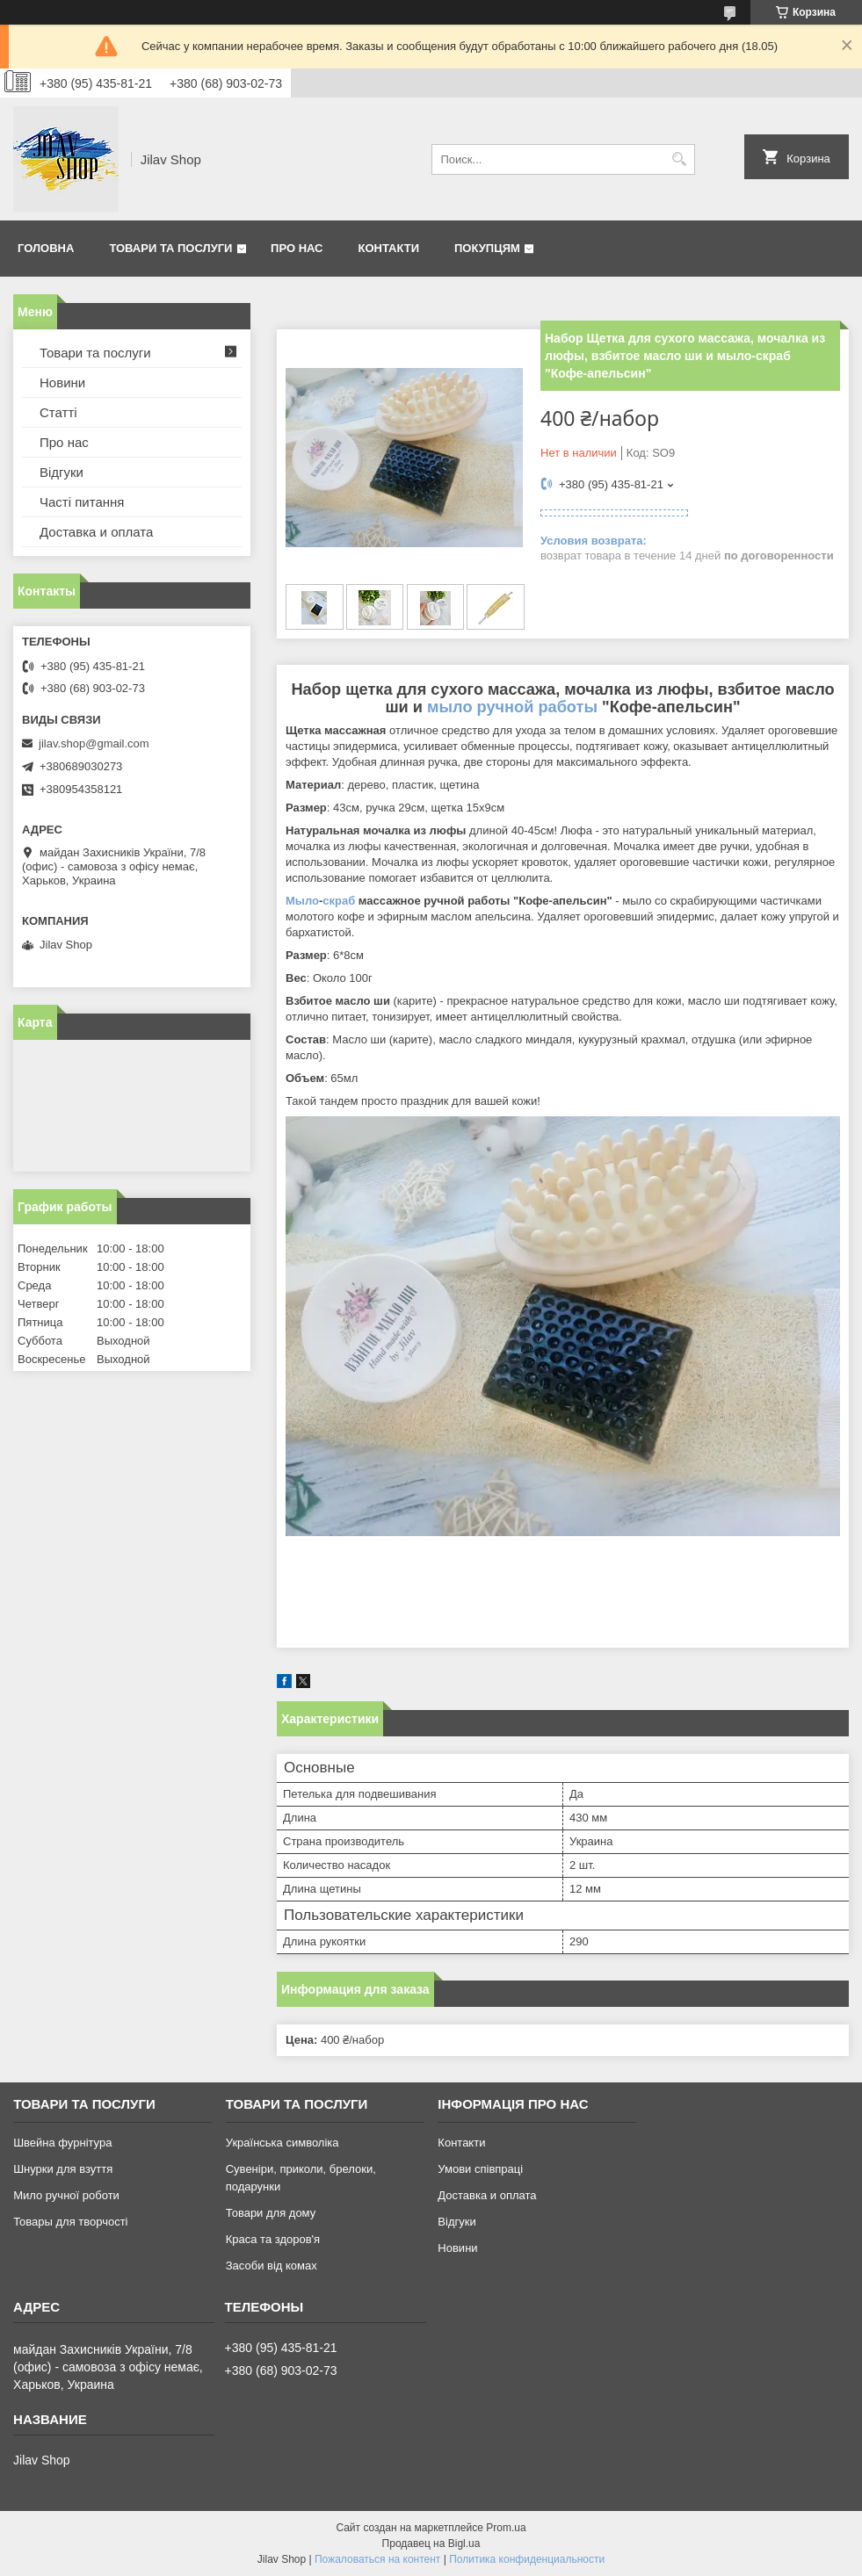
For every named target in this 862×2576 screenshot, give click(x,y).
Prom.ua (505, 2528)
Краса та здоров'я (273, 2239)
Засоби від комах (271, 2265)
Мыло (302, 900)
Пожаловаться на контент (377, 2559)
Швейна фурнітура (62, 2142)
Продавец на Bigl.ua (431, 2543)
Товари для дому (270, 2212)
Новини (62, 382)
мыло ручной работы (512, 707)
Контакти (389, 248)
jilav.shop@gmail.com (94, 743)
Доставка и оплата (96, 531)
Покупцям (487, 248)
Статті (58, 412)
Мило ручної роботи (66, 2195)
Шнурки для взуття (62, 2169)
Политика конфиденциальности (527, 2559)
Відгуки (61, 472)
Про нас (296, 248)
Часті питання (82, 501)
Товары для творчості (70, 2221)
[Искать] (679, 159)
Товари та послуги (170, 248)
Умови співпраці (480, 2169)
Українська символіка (282, 2142)
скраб (338, 900)
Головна (46, 248)
